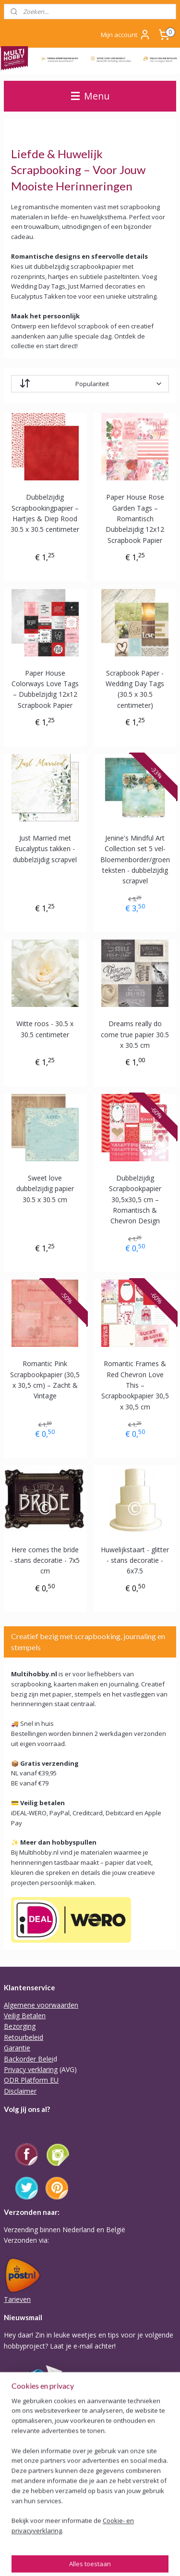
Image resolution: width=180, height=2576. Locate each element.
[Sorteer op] (90, 384)
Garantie (17, 2047)
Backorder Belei (28, 2058)
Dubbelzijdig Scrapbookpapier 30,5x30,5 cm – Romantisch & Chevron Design (135, 1199)
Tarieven (17, 2299)
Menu (90, 95)
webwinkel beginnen (72, 2558)
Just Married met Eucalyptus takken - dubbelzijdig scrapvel (45, 848)
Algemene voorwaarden (41, 2005)
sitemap (15, 2558)
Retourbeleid (23, 2037)
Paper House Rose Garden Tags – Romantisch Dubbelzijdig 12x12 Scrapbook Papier (135, 518)
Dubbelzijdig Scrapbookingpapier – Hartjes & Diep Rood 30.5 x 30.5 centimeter (45, 513)
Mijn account (126, 34)
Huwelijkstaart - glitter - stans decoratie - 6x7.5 (135, 1560)
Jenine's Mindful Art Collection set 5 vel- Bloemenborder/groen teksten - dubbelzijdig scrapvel (135, 859)
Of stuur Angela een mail (42, 2505)
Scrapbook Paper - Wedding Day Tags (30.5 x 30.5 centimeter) (135, 689)
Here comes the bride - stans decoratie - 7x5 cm (45, 1560)
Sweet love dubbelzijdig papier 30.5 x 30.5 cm (45, 1188)
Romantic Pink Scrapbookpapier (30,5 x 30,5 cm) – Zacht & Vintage (45, 1379)
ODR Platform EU (31, 2080)
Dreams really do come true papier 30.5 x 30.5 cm (135, 1034)
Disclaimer (20, 2091)
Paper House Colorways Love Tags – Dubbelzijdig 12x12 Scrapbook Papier (45, 689)
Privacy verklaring (31, 2069)
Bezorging (20, 2026)
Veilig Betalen (25, 2015)
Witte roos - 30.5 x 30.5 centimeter (44, 1029)
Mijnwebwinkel (155, 2558)
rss (35, 2558)
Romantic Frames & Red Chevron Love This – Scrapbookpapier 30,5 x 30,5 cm (135, 1385)
